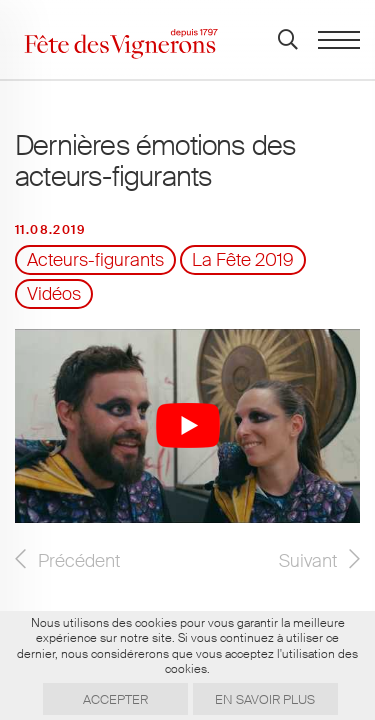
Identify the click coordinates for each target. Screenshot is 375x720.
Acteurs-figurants (95, 260)
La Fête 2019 (243, 260)
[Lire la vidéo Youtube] (187, 426)
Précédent (79, 561)
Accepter (115, 699)
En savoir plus (265, 699)
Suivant (308, 561)
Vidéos (54, 294)
